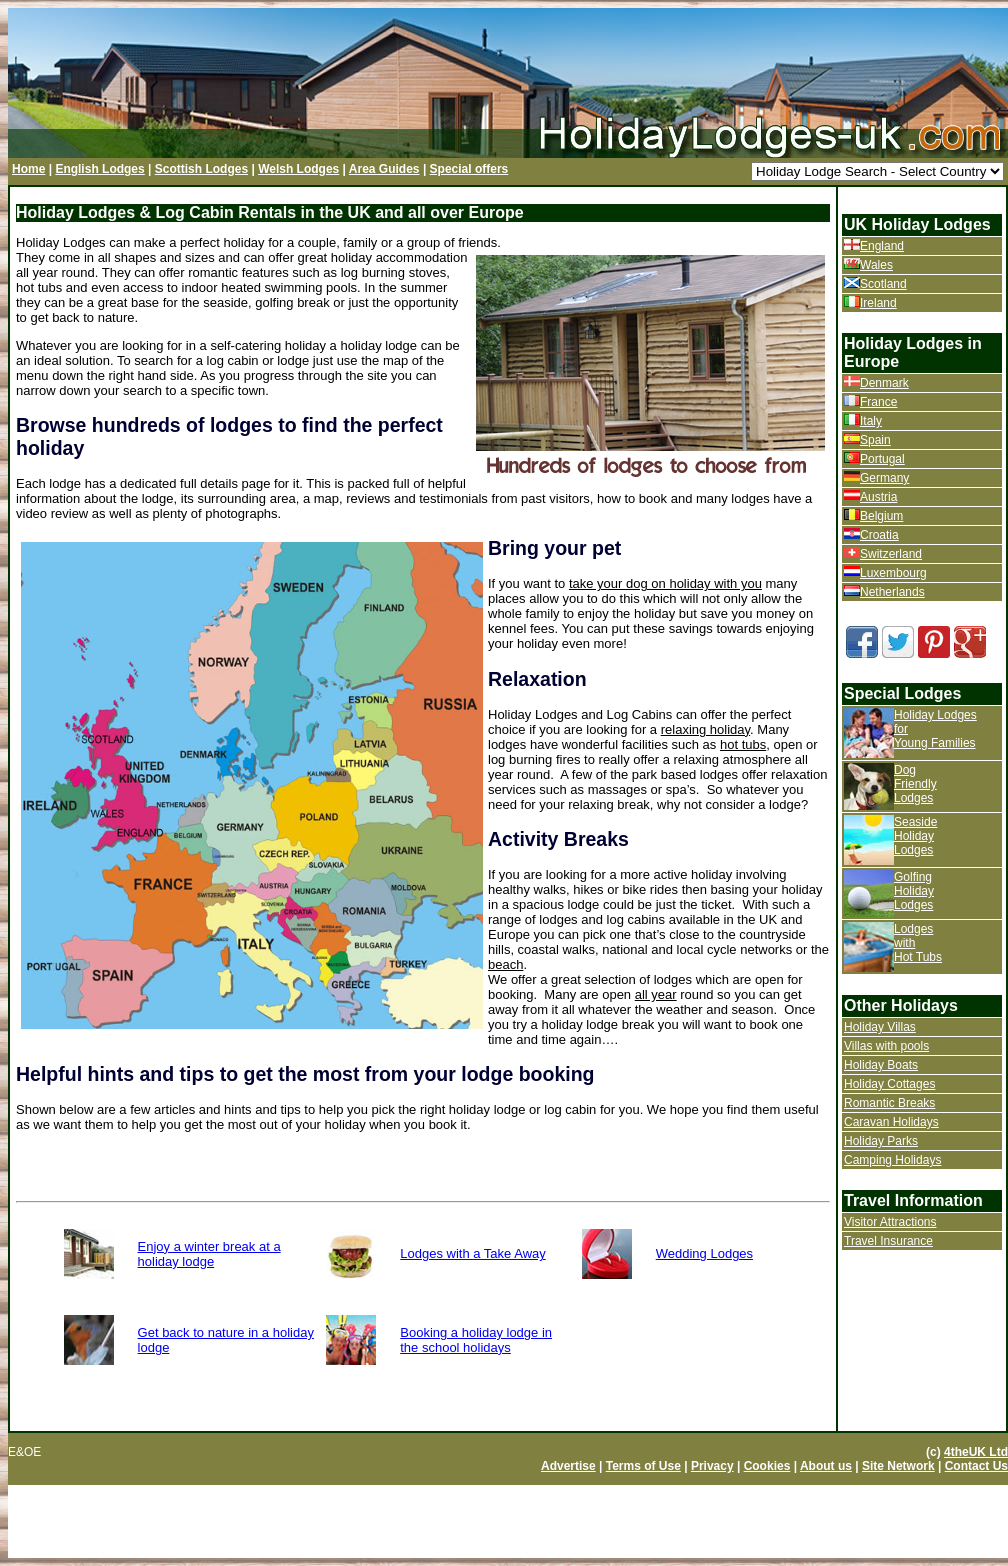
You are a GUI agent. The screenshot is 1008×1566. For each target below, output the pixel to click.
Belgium (881, 516)
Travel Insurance (888, 1241)
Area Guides (384, 169)
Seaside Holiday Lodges (915, 836)
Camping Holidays (892, 1160)
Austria (878, 497)
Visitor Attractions (890, 1222)
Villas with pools (886, 1046)
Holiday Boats (881, 1065)
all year (656, 994)
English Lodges (99, 169)
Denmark (884, 383)
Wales (876, 265)
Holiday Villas (880, 1027)
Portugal (882, 459)
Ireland (878, 303)
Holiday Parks (881, 1141)
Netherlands (892, 592)
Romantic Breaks (889, 1103)
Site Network (898, 1466)
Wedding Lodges (704, 1253)
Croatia (879, 535)
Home (28, 169)
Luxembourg (893, 573)
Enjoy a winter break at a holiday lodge (209, 1254)
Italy (871, 421)
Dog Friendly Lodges (915, 784)
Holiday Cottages (889, 1084)
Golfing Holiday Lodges (914, 891)
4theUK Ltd (976, 1452)
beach (505, 964)
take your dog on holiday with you (665, 583)
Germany (884, 478)
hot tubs (743, 744)
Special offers (469, 169)
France (878, 402)
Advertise (568, 1466)
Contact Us (976, 1466)
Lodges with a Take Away (473, 1253)
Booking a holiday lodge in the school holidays (476, 1340)
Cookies (767, 1466)
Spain (875, 440)
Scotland (883, 284)
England (882, 246)
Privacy (712, 1466)
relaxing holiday (705, 729)
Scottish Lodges (201, 169)
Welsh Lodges (298, 169)
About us (826, 1466)
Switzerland (891, 554)
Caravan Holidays (891, 1122)
